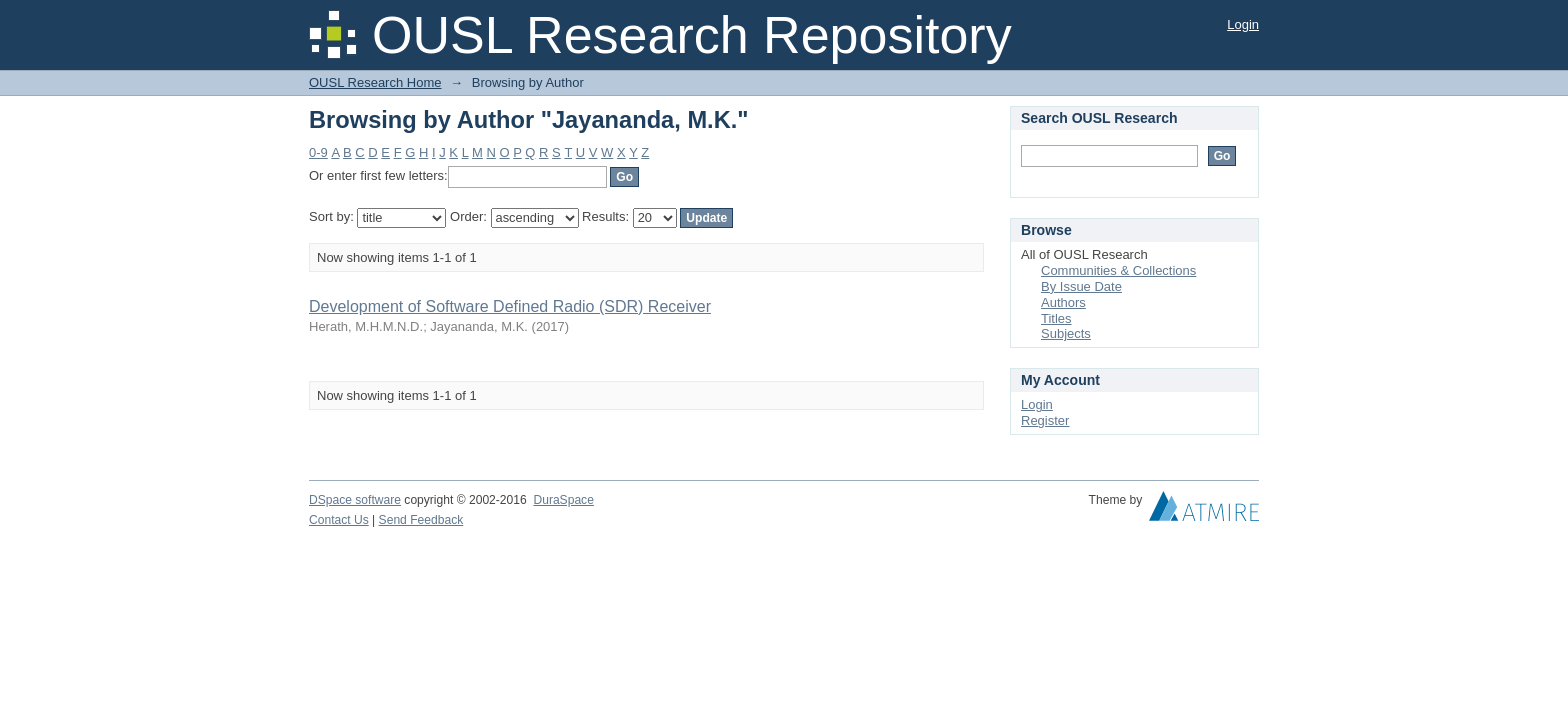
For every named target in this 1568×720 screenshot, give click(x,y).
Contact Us (339, 520)
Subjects (1066, 333)
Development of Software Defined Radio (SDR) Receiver (510, 306)
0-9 (318, 152)
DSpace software (355, 500)
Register (1045, 420)
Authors (1063, 302)
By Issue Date (1081, 286)
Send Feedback (421, 520)
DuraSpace (563, 500)
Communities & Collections (1118, 270)
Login (1243, 24)
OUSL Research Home (375, 82)
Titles (1056, 318)
